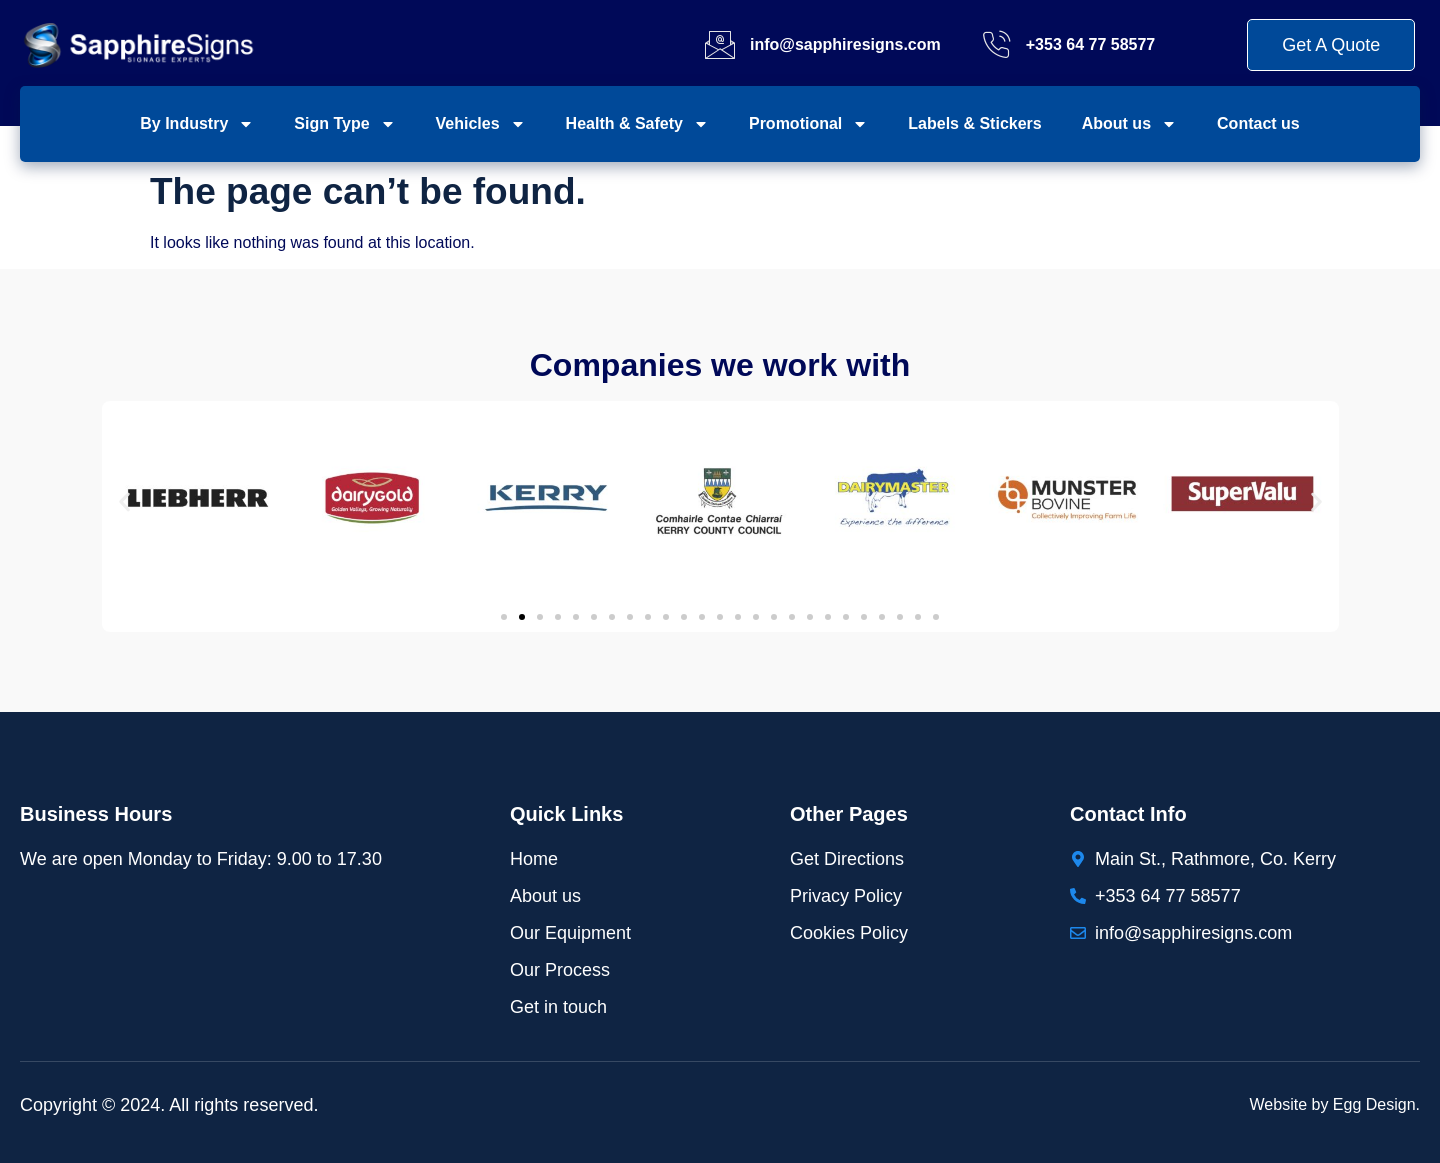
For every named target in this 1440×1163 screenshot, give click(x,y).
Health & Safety (637, 124)
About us (1129, 124)
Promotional (808, 124)
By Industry (197, 124)
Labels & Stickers (974, 123)
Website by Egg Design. (1335, 1104)
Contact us (1258, 123)
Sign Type (344, 124)
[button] (124, 501)
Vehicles (481, 124)
